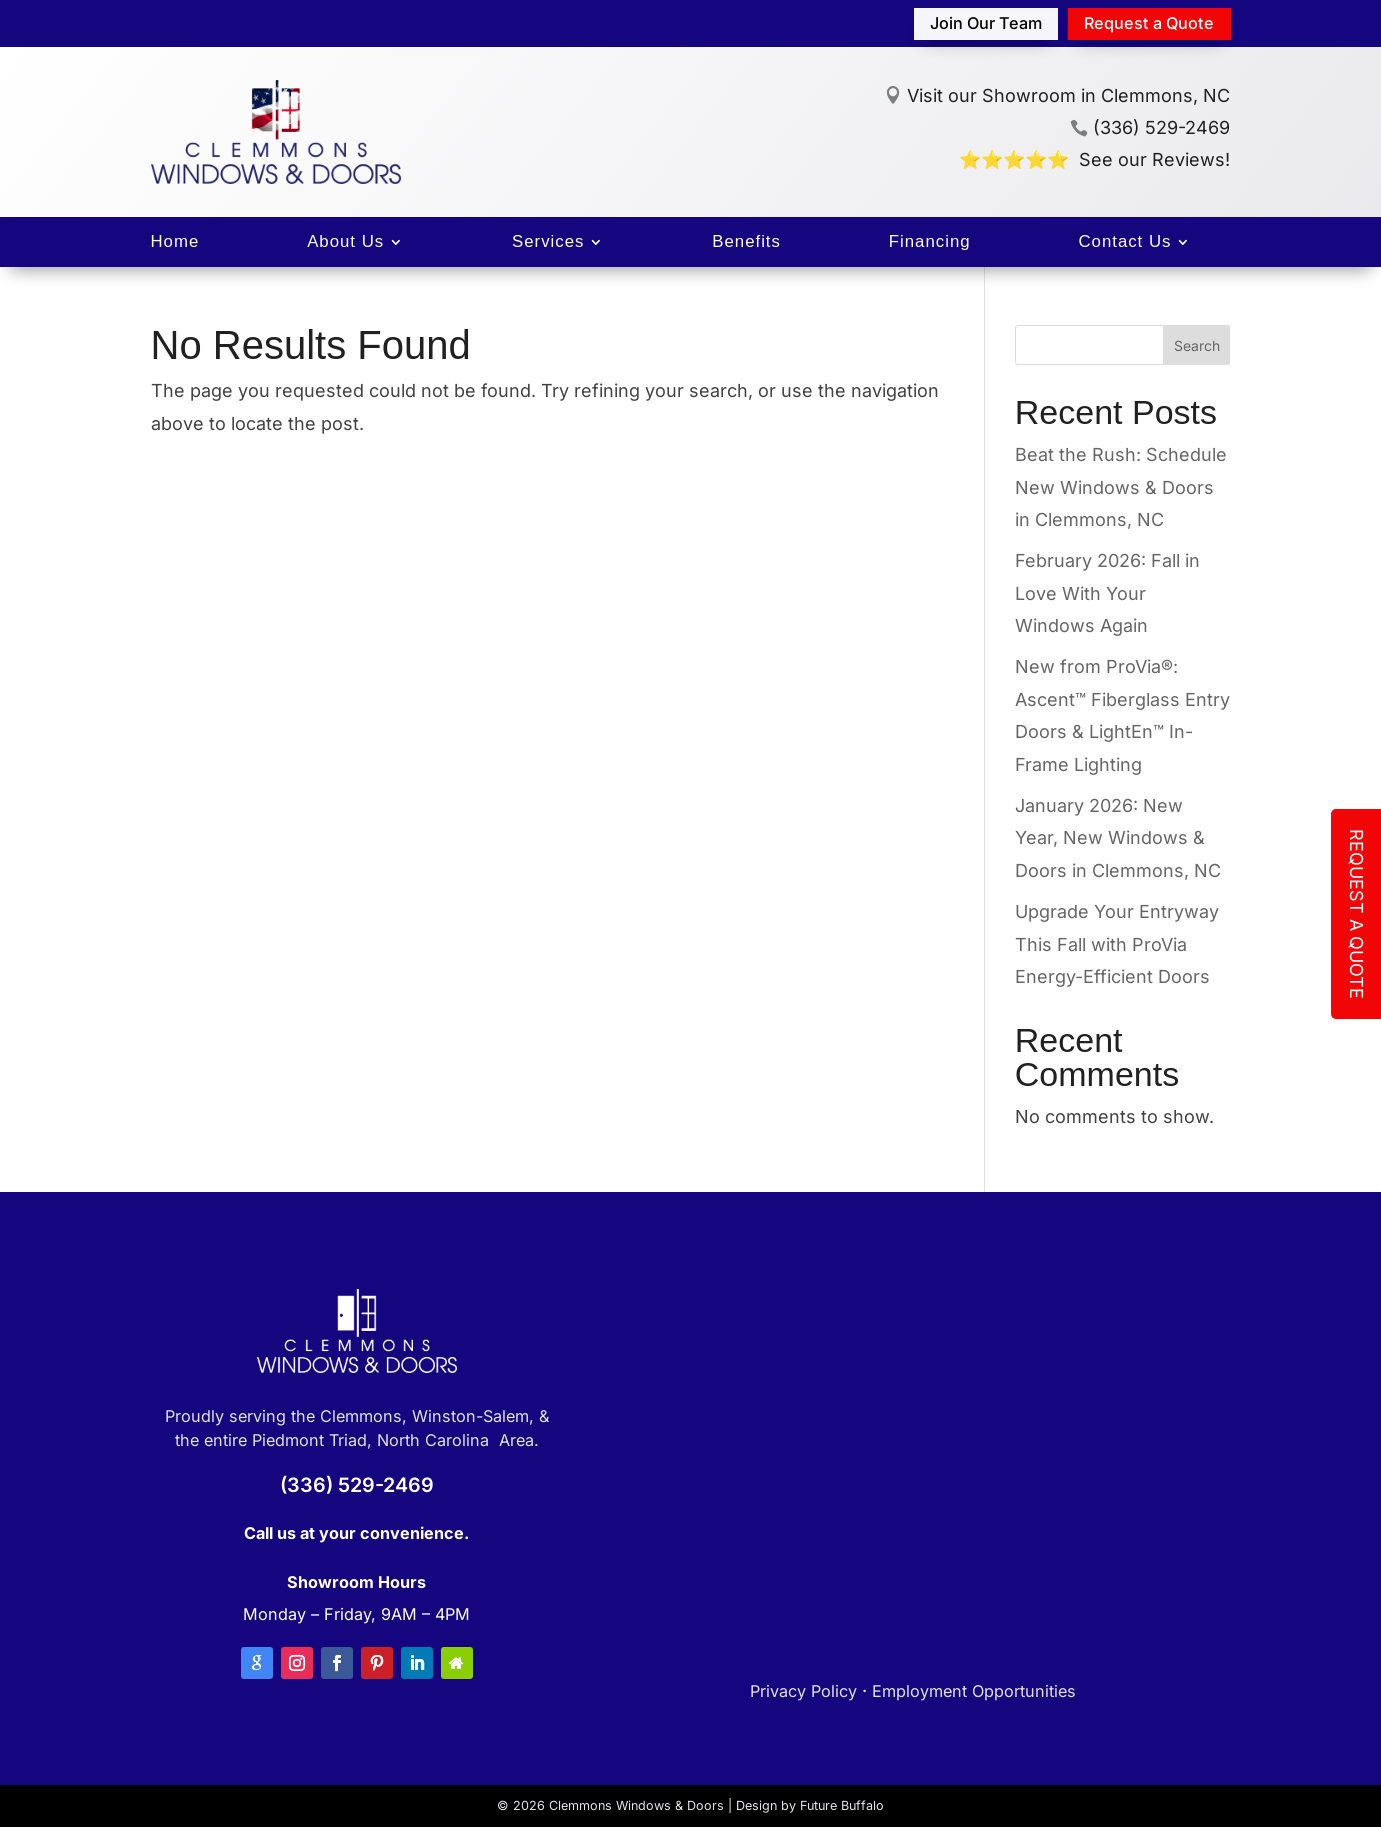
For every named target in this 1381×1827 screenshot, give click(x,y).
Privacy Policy (803, 1691)
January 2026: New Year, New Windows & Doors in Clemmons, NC (1118, 838)
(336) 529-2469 (1150, 127)
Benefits (746, 243)
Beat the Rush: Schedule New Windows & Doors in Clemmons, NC (1121, 487)
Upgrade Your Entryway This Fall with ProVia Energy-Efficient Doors (1117, 944)
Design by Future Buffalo (810, 1805)
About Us (345, 243)
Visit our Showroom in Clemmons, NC (1068, 95)
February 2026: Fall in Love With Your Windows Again (1107, 593)
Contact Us (1124, 243)
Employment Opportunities (974, 1691)
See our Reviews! (1154, 159)
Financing (930, 243)
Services (548, 243)
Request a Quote (1149, 23)
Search (1197, 345)
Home (175, 243)
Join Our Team (986, 23)
